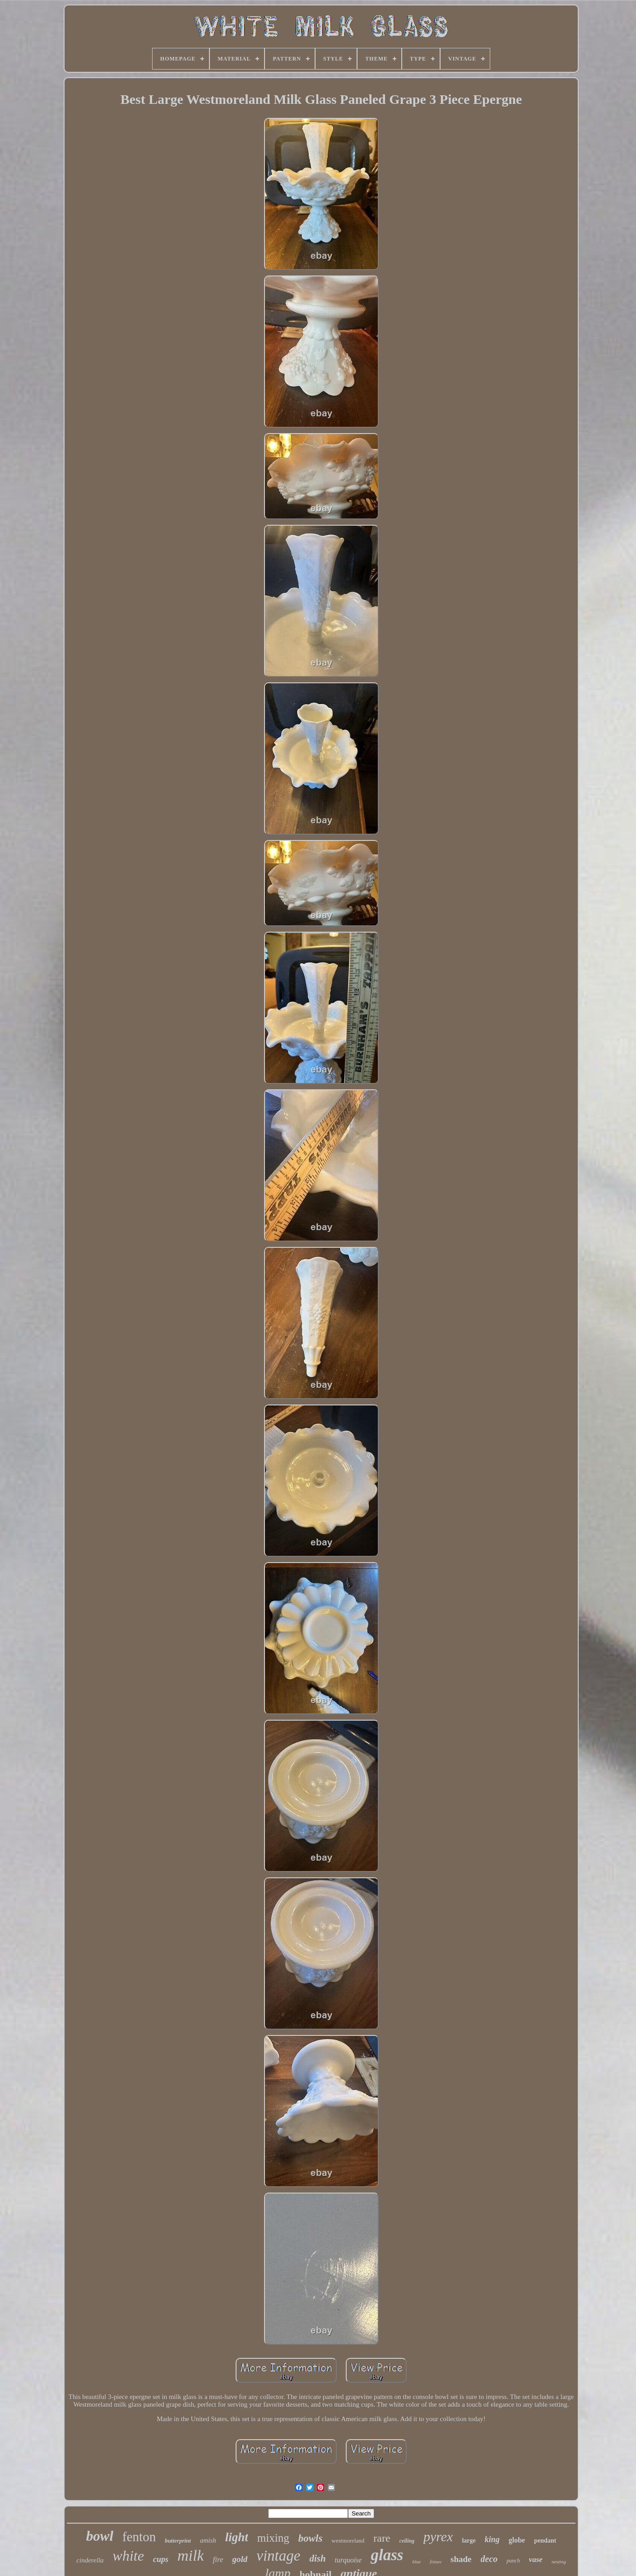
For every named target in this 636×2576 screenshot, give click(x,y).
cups (160, 2559)
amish (208, 2540)
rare (381, 2538)
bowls (310, 2538)
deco (489, 2559)
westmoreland (347, 2540)
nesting (559, 2561)
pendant (545, 2540)
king (492, 2539)
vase (536, 2559)
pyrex (438, 2536)
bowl (99, 2536)
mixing (273, 2538)
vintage (278, 2556)
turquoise (348, 2560)
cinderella (89, 2560)
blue (416, 2561)
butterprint (178, 2540)
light (236, 2537)
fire (218, 2559)
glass (387, 2555)
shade (460, 2559)
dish (317, 2558)
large (468, 2540)
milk (190, 2555)
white (128, 2556)
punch (513, 2560)
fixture (435, 2561)
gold (239, 2559)
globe (517, 2540)
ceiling (406, 2541)
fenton (139, 2536)
